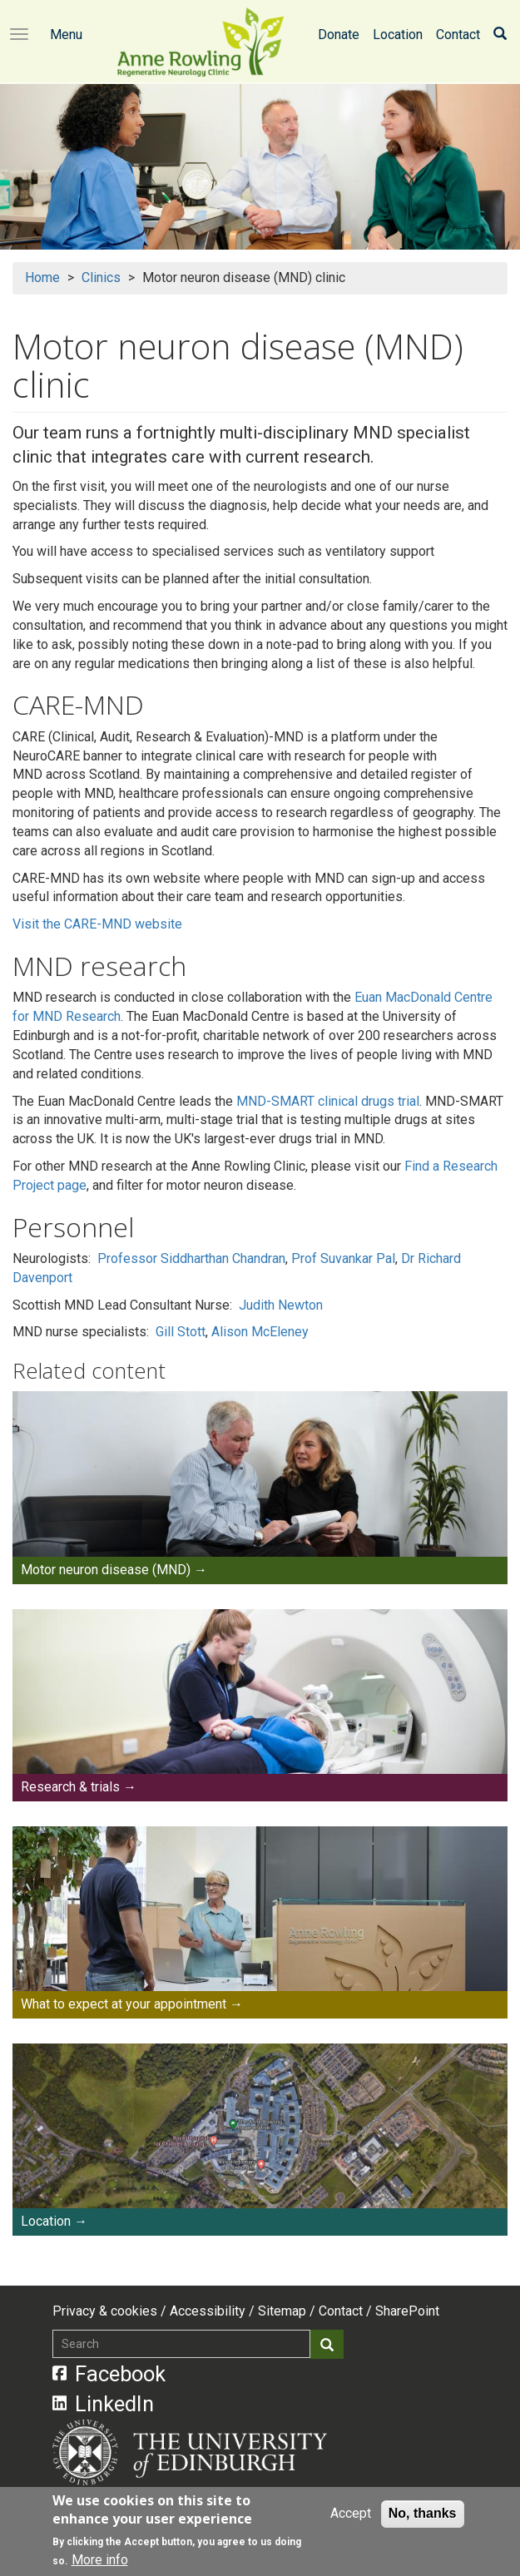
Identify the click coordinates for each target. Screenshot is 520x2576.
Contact (458, 34)
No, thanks (423, 2514)
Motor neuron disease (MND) (106, 1570)
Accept (350, 2514)
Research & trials (70, 1787)
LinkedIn (103, 2403)
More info (100, 2561)
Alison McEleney (260, 1332)
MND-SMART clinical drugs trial (327, 1101)
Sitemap (282, 2311)
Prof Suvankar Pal (343, 1258)
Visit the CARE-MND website (97, 924)
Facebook (109, 2373)
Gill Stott (181, 1332)
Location (398, 34)
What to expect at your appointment (123, 2004)
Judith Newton (281, 1305)
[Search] (500, 34)
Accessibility (207, 2311)
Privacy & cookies (104, 2311)
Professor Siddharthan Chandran (191, 1258)
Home (42, 277)
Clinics (101, 277)
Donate (338, 34)
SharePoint (407, 2311)
